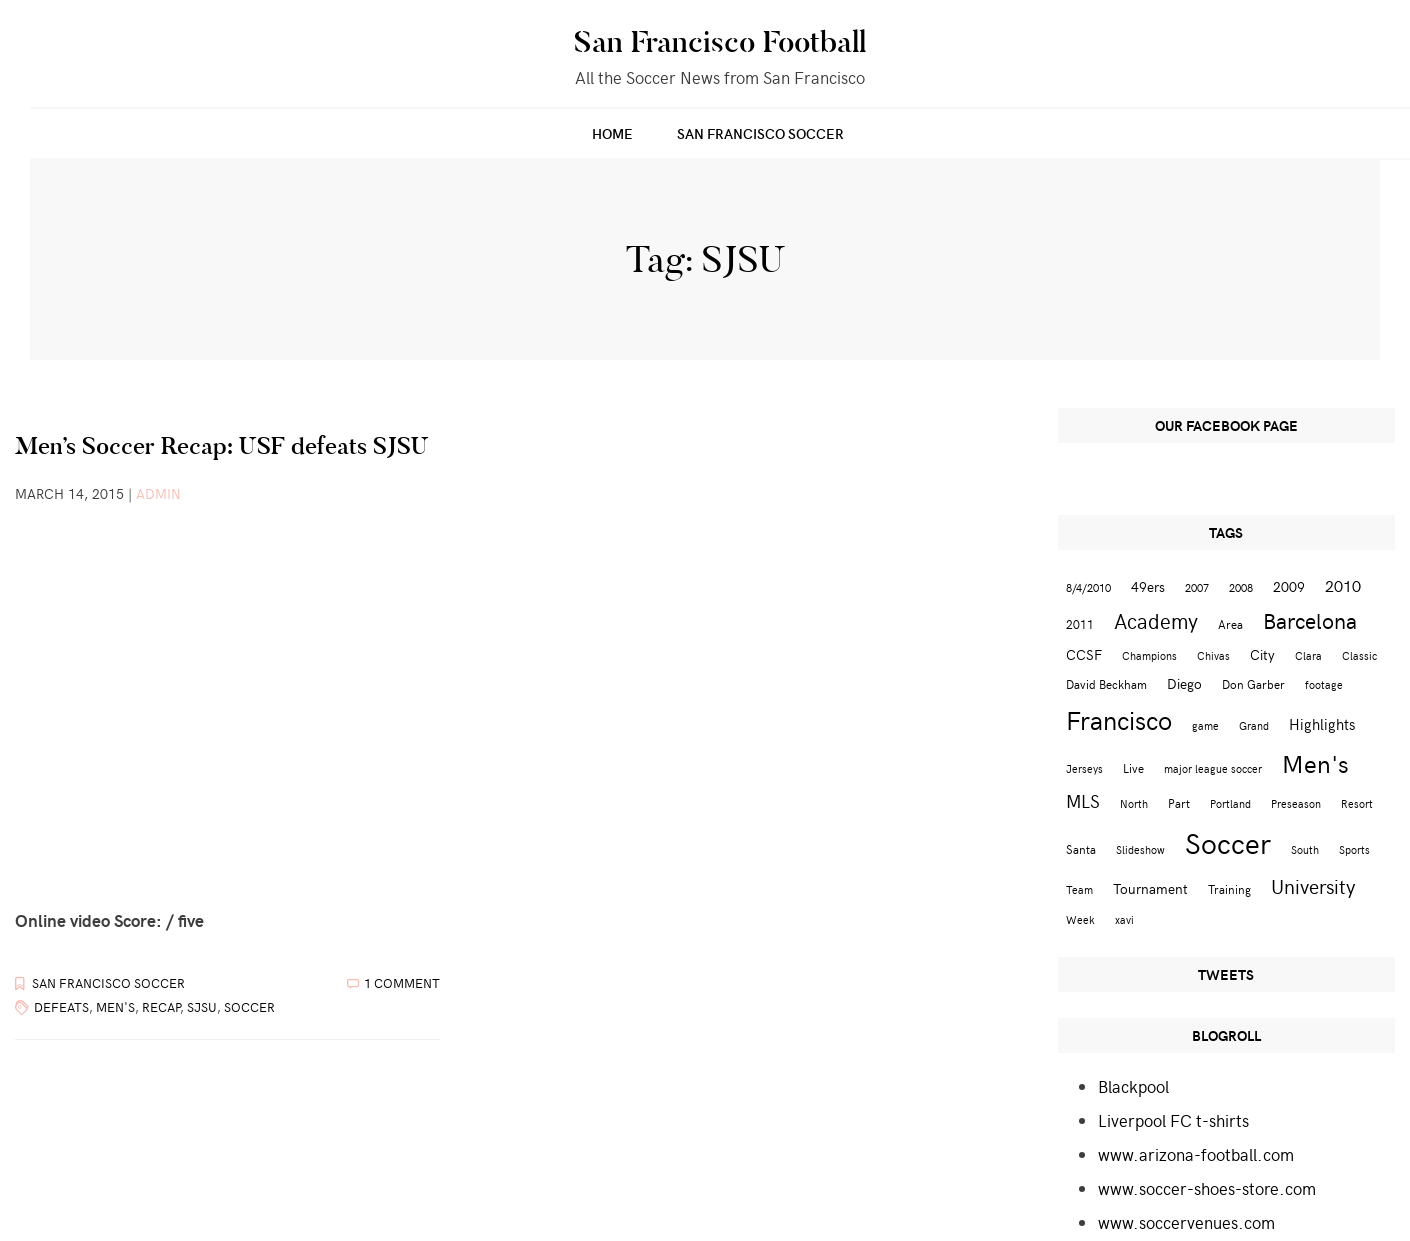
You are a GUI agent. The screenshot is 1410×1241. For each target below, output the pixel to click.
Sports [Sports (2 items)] (1354, 849)
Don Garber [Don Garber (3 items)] (1253, 683)
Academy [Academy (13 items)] (1156, 620)
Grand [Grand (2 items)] (1254, 725)
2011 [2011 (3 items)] (1080, 623)
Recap (161, 1007)
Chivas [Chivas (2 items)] (1213, 655)
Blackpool (1133, 1086)
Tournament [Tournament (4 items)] (1150, 888)
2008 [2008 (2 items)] (1241, 587)
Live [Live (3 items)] (1133, 767)
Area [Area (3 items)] (1230, 623)
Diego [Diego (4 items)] (1184, 683)
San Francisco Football (720, 42)
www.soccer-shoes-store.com (1207, 1188)
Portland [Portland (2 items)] (1230, 803)
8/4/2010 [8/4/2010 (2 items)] (1088, 587)
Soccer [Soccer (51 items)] (1228, 842)
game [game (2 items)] (1205, 725)
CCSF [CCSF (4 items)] (1084, 654)
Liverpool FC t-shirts (1173, 1120)
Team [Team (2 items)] (1079, 889)
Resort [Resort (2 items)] (1357, 803)
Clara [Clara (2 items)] (1308, 655)
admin (158, 493)
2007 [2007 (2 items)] (1197, 587)
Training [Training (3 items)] (1229, 888)
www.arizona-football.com (1196, 1154)
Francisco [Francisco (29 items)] (1119, 719)
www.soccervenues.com (1186, 1222)
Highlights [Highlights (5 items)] (1322, 723)
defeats (61, 1007)
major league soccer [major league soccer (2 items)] (1213, 768)
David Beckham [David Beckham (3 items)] (1106, 683)
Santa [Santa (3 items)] (1081, 848)
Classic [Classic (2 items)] (1359, 655)
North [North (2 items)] (1134, 803)
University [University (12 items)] (1313, 885)
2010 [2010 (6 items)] (1343, 585)
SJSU (202, 1007)
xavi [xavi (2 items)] (1124, 919)
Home (612, 133)
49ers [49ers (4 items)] (1148, 586)
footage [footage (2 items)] (1324, 684)
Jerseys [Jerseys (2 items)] (1084, 768)
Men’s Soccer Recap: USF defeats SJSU (222, 445)
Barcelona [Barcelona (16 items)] (1310, 620)
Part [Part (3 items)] (1179, 802)
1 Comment (402, 983)
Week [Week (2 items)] (1080, 919)
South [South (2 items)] (1305, 849)
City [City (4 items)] (1262, 654)
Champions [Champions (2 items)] (1149, 655)
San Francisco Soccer (760, 133)
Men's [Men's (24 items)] (1315, 763)
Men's (115, 1007)
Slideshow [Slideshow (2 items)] (1140, 849)
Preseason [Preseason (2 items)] (1296, 803)
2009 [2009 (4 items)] (1289, 586)
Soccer (249, 1007)
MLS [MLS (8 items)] (1083, 801)
